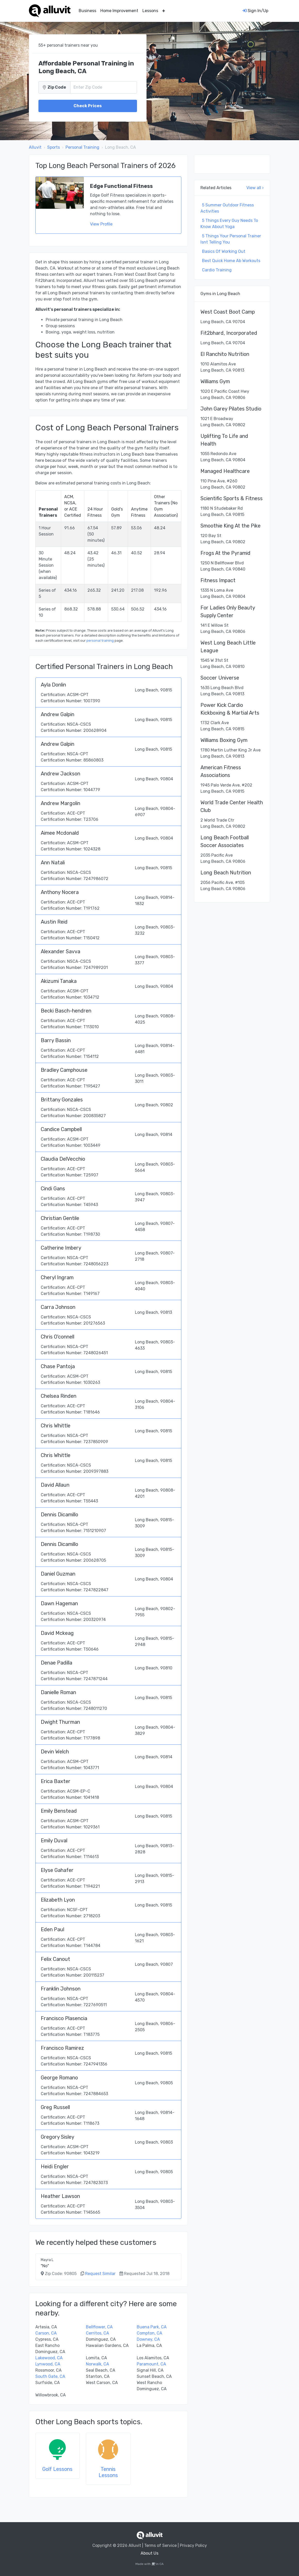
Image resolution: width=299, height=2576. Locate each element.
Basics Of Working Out (223, 251)
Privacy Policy (193, 2545)
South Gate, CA (50, 2376)
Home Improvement (119, 10)
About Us (149, 2553)
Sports (53, 147)
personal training (100, 640)
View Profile (101, 224)
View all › (255, 187)
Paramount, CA (151, 2364)
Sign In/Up (255, 10)
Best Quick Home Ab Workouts (231, 260)
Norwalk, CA (97, 2364)
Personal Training (82, 147)
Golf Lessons (57, 2469)
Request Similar (100, 2273)
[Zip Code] (103, 87)
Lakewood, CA (49, 2357)
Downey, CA (148, 2339)
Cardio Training (217, 269)
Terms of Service (160, 2545)
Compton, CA (149, 2333)
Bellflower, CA (99, 2326)
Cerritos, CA (97, 2333)
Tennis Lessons (108, 2472)
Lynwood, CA (47, 2364)
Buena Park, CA (152, 2326)
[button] (163, 11)
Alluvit (35, 147)
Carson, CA (46, 2333)
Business (87, 10)
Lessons (150, 10)
